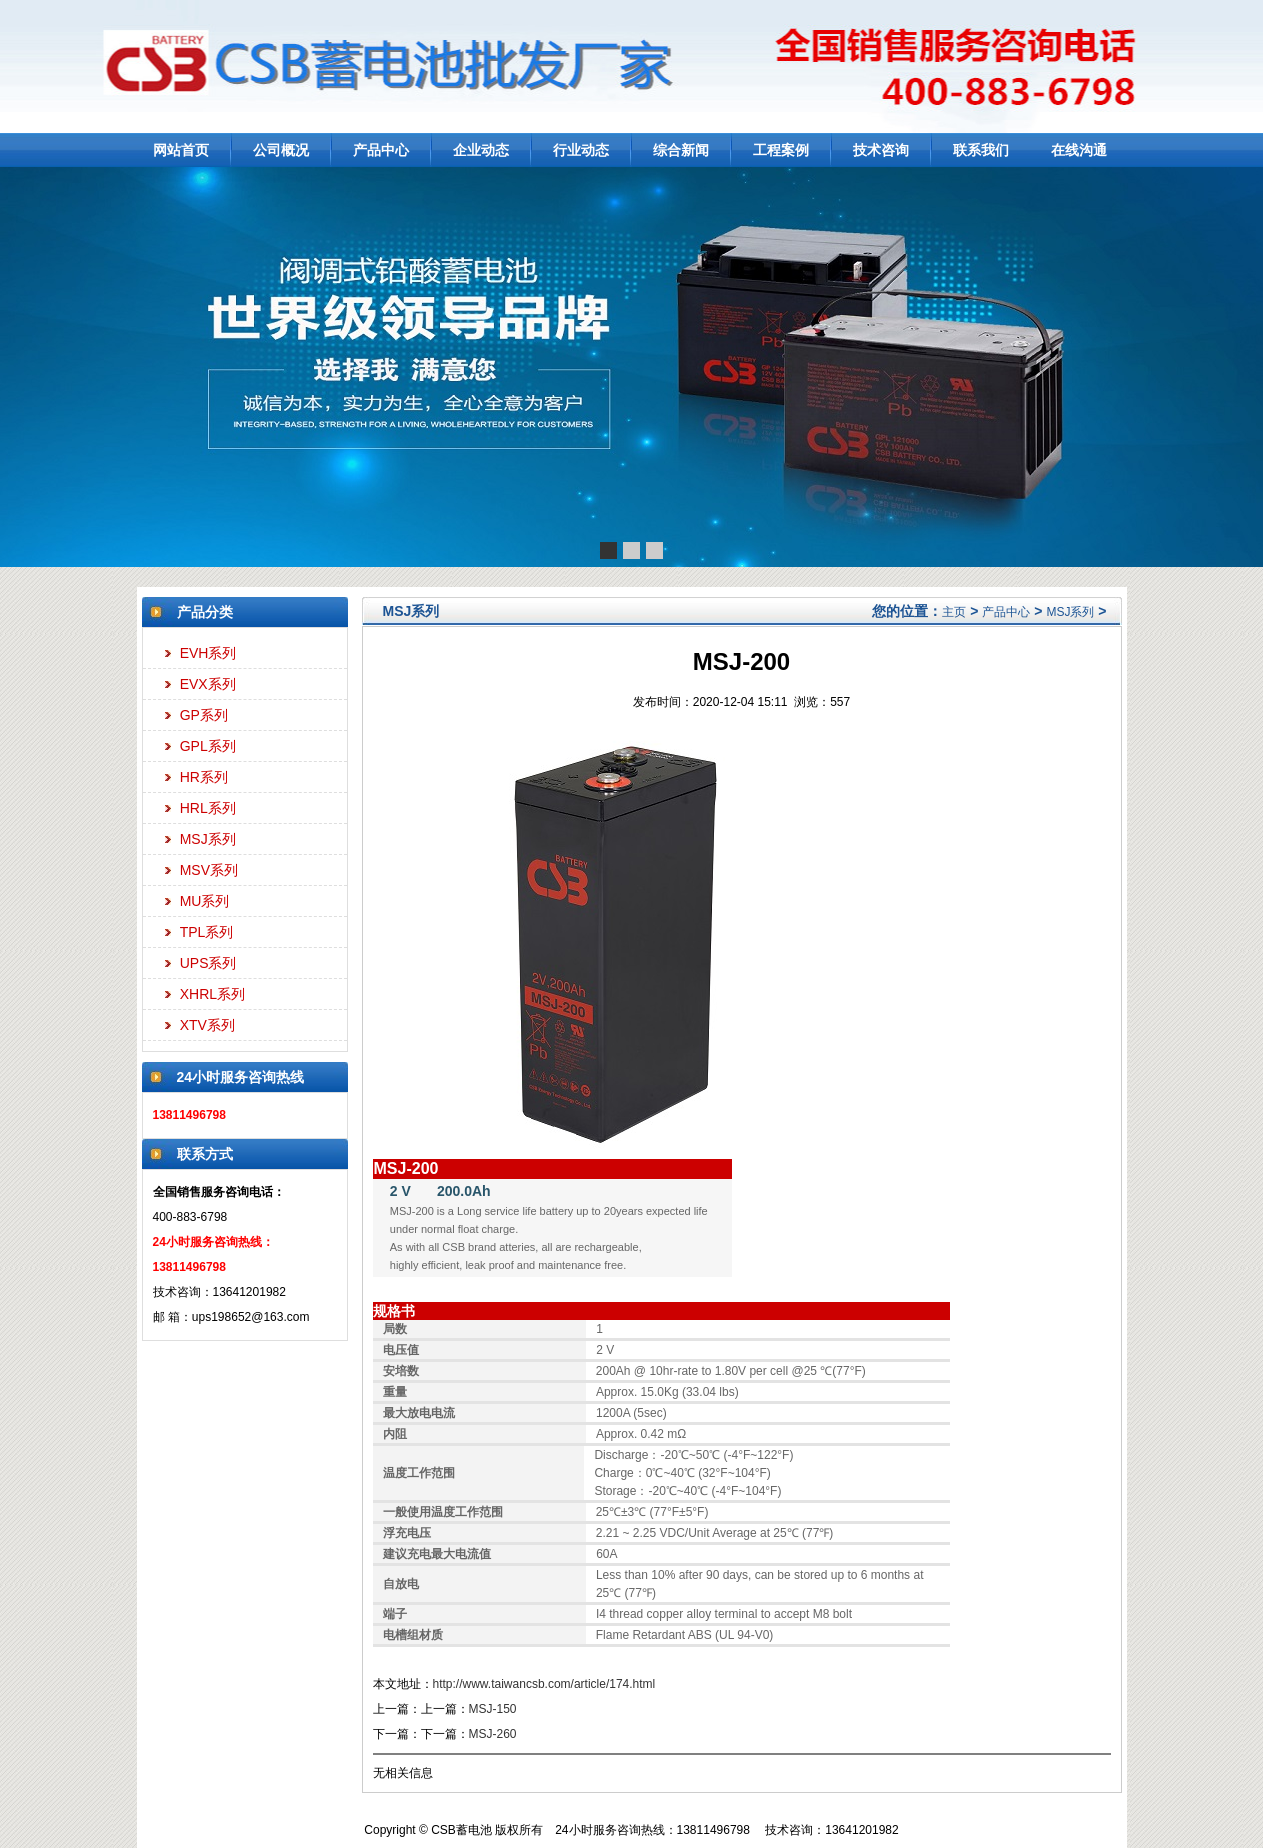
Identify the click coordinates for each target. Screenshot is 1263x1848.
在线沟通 (1079, 150)
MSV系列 (209, 870)
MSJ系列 (208, 839)
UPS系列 (208, 963)
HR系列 (204, 777)
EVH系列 (208, 653)
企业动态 (481, 150)
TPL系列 (207, 932)
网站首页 (181, 150)
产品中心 (381, 150)
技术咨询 (881, 150)
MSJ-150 (493, 1709)
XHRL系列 (212, 994)
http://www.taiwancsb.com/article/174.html (544, 1684)
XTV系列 (207, 1025)
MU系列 (205, 901)
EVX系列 (208, 684)
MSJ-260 (493, 1734)
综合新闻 (681, 150)
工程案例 (781, 150)
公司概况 (281, 150)
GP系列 (204, 715)
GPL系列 (208, 746)
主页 (954, 612)
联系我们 (981, 150)
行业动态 (581, 150)
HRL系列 (208, 808)
